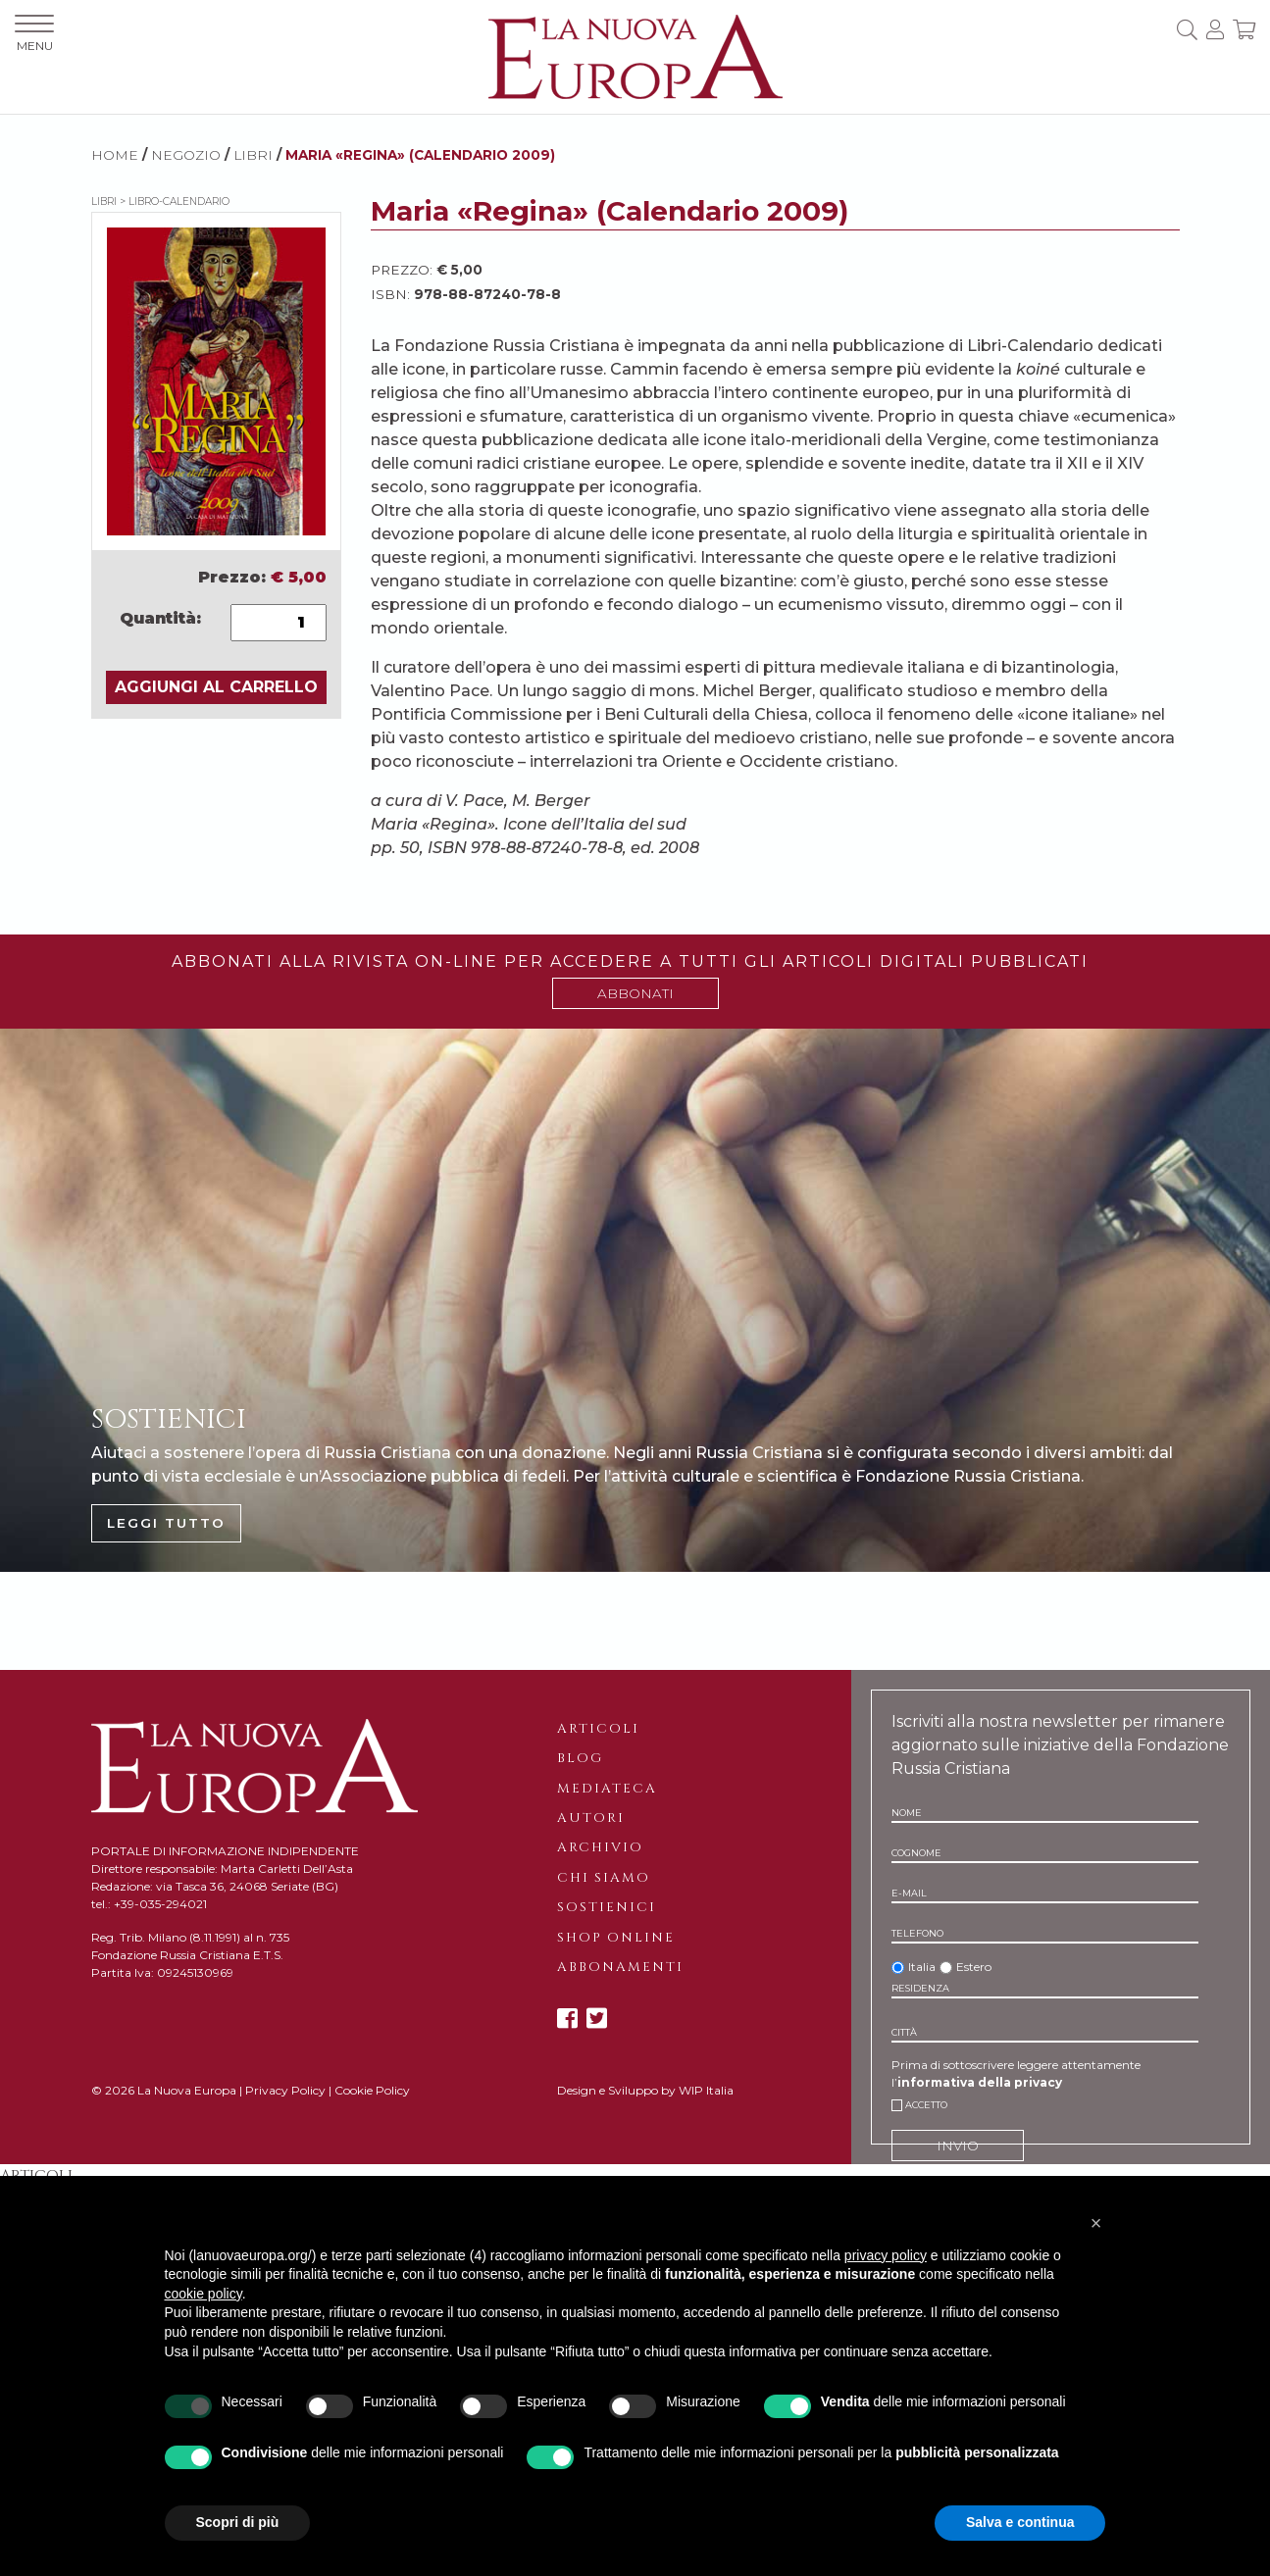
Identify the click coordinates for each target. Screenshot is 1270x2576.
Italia (922, 1966)
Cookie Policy (372, 2090)
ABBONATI (635, 993)
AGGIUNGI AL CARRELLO (216, 687)
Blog (580, 1758)
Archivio (600, 1847)
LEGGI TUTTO (166, 1523)
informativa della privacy (979, 2082)
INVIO (958, 2145)
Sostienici (606, 1907)
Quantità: (160, 618)
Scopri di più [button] (237, 2522)
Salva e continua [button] (1020, 2522)
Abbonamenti (620, 1967)
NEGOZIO (186, 155)
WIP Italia (706, 2090)
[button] (1096, 2223)
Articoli (598, 1729)
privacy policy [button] (885, 2255)
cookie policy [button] (203, 2293)
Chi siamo (603, 1878)
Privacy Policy (285, 2090)
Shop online (616, 1937)
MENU (34, 34)
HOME (114, 155)
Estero (973, 1966)
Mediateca (607, 1788)
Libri (253, 155)
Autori (591, 1818)
